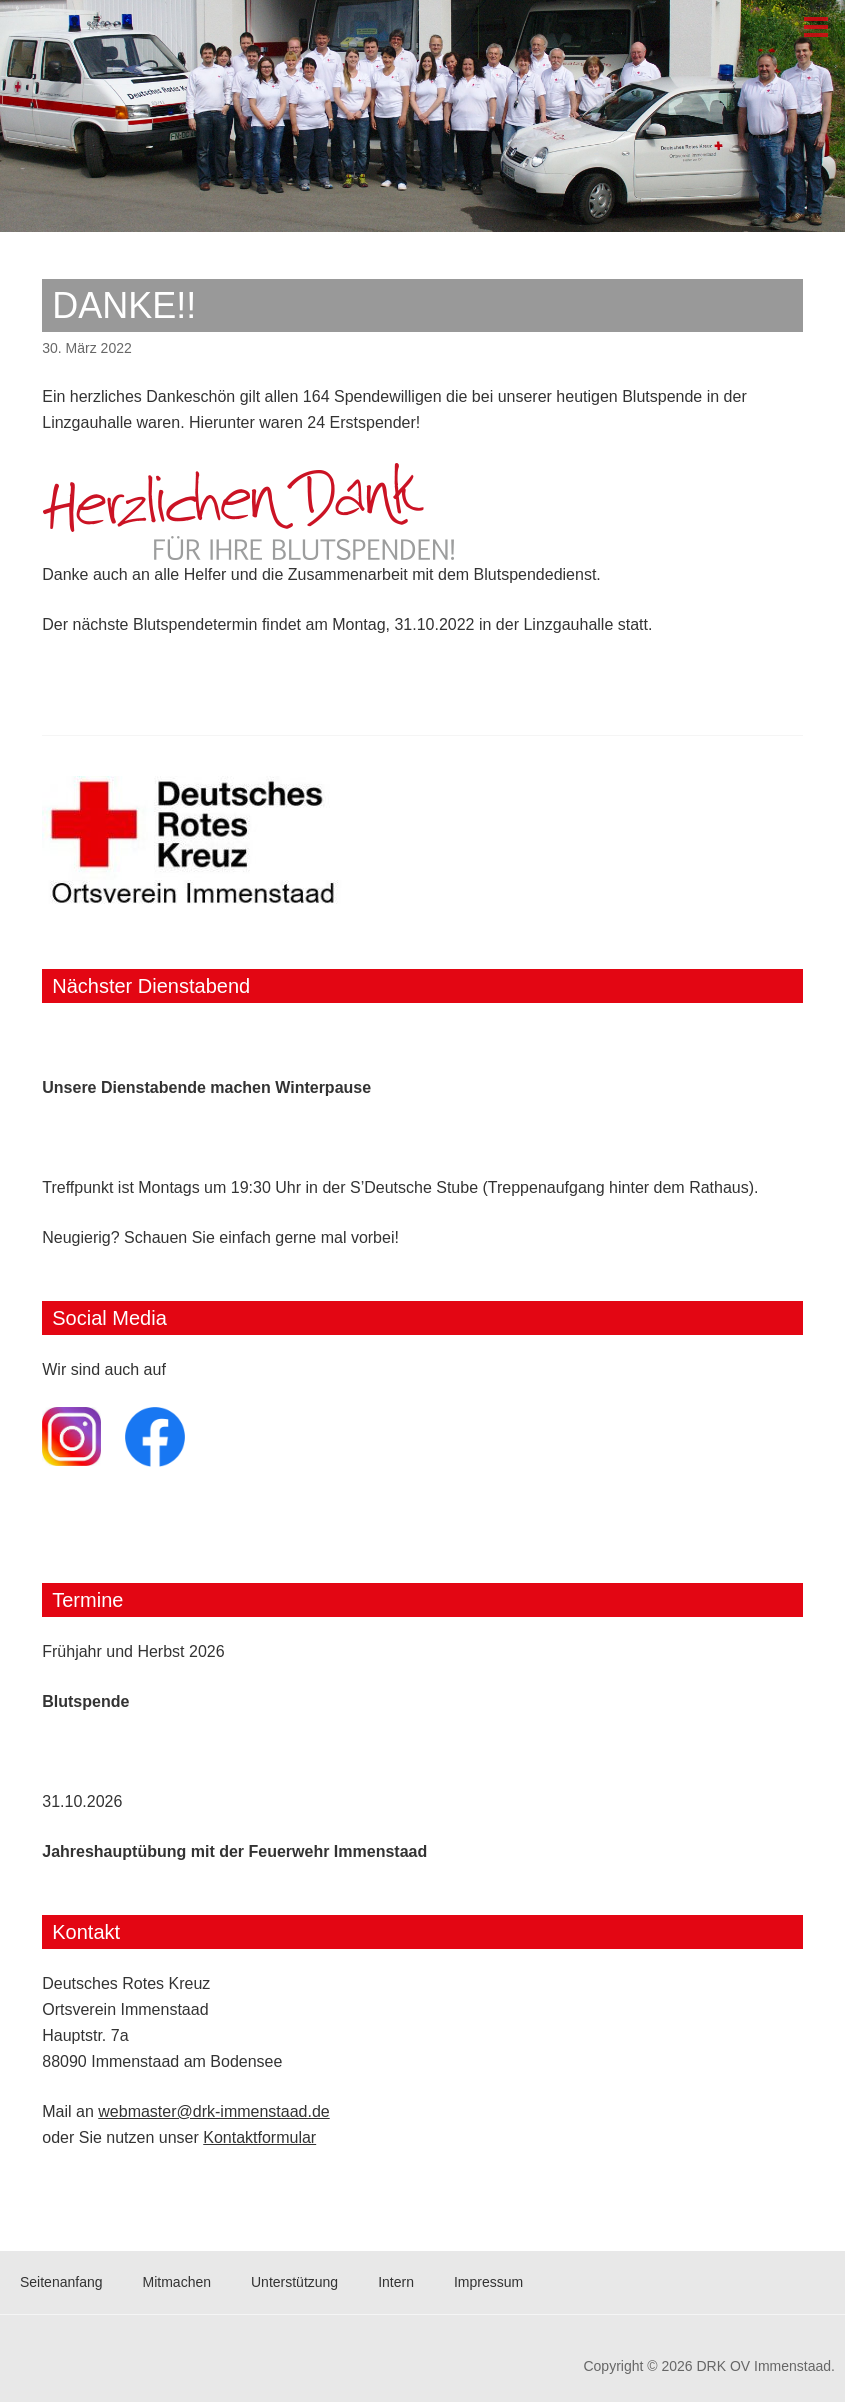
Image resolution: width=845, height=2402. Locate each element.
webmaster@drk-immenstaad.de (213, 2111)
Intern (396, 2282)
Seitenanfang (61, 2282)
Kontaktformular (259, 2137)
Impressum (488, 2282)
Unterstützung (294, 2282)
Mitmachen (177, 2282)
